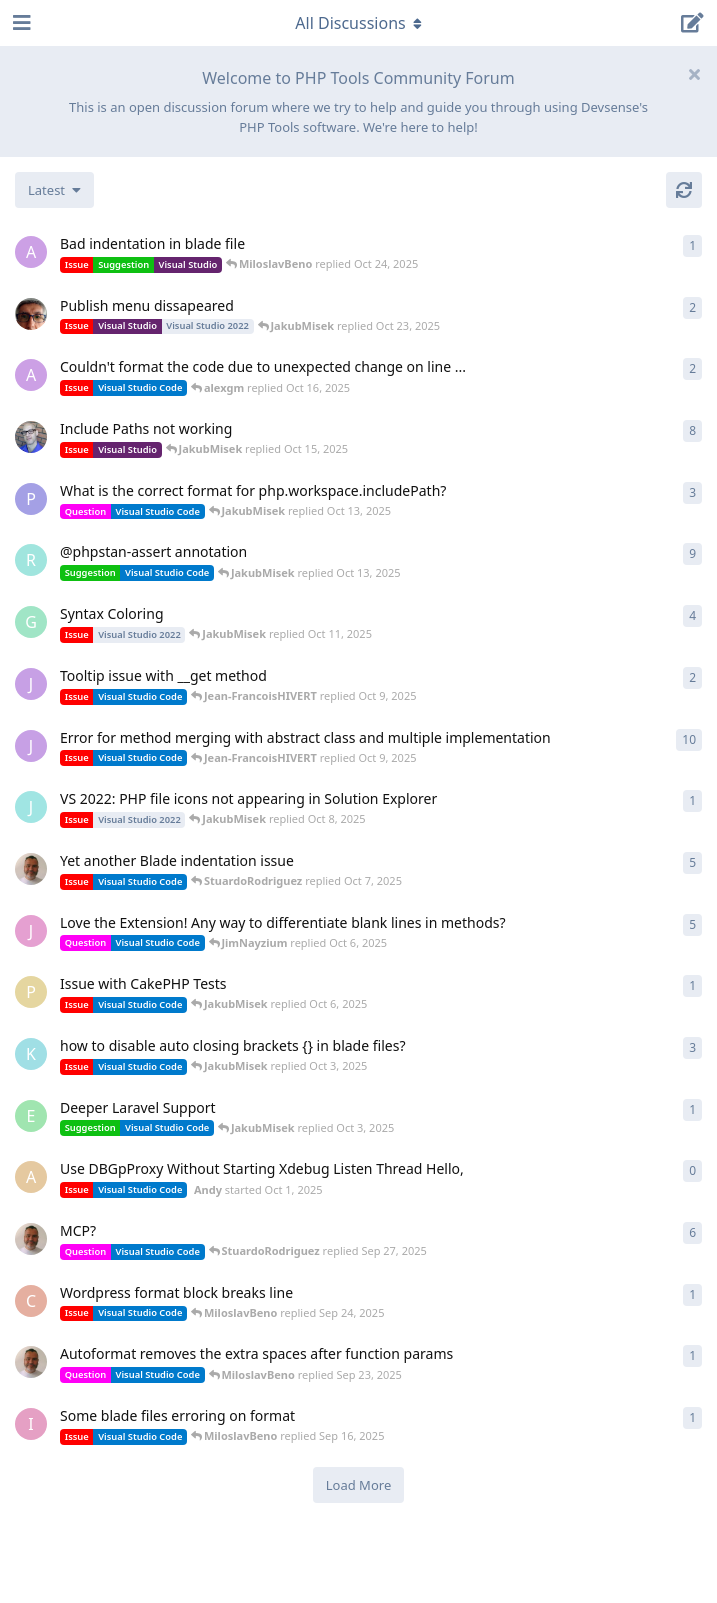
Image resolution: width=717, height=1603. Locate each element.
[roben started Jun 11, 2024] (31, 560)
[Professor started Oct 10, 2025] (31, 499)
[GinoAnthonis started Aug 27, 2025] (31, 622)
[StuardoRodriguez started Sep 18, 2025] (31, 1362)
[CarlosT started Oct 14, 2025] (31, 314)
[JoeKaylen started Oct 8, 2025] (31, 807)
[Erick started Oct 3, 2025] (31, 1116)
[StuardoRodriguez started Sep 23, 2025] (31, 1239)
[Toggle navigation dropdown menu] (359, 23)
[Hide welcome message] (694, 74)
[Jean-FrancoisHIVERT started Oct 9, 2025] (31, 684)
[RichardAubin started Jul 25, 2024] (31, 437)
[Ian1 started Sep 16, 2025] (31, 1424)
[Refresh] (684, 190)
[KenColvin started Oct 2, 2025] (31, 1054)
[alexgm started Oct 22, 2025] (31, 252)
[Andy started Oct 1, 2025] (31, 1177)
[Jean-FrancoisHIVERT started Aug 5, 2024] (31, 746)
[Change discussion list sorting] (54, 190)
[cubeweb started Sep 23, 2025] (31, 1301)
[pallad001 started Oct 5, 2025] (31, 992)
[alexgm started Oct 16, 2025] (31, 375)
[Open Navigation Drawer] (20, 23)
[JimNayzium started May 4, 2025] (31, 931)
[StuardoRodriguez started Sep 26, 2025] (31, 869)
